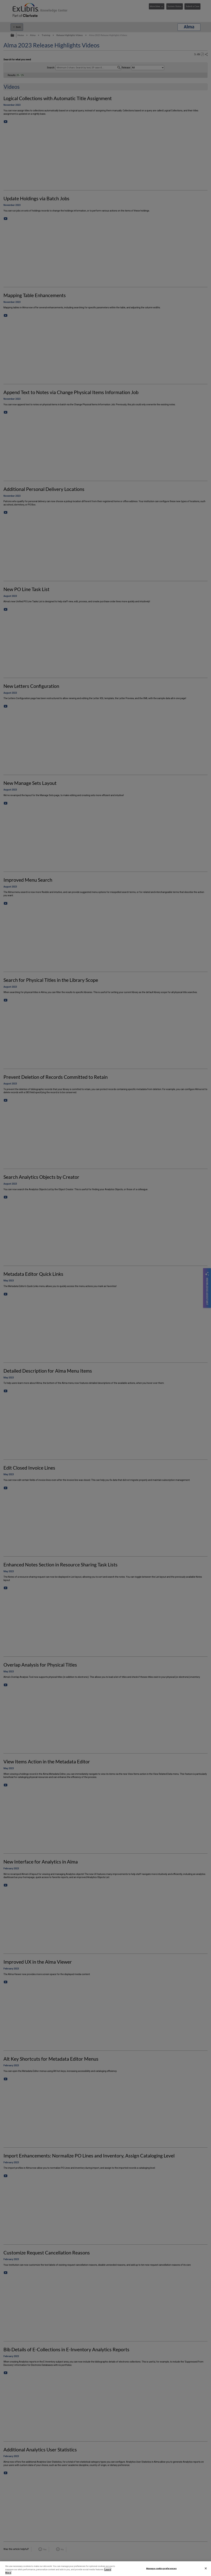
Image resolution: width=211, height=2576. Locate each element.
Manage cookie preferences (161, 2568)
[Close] (205, 2568)
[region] (105, 2568)
